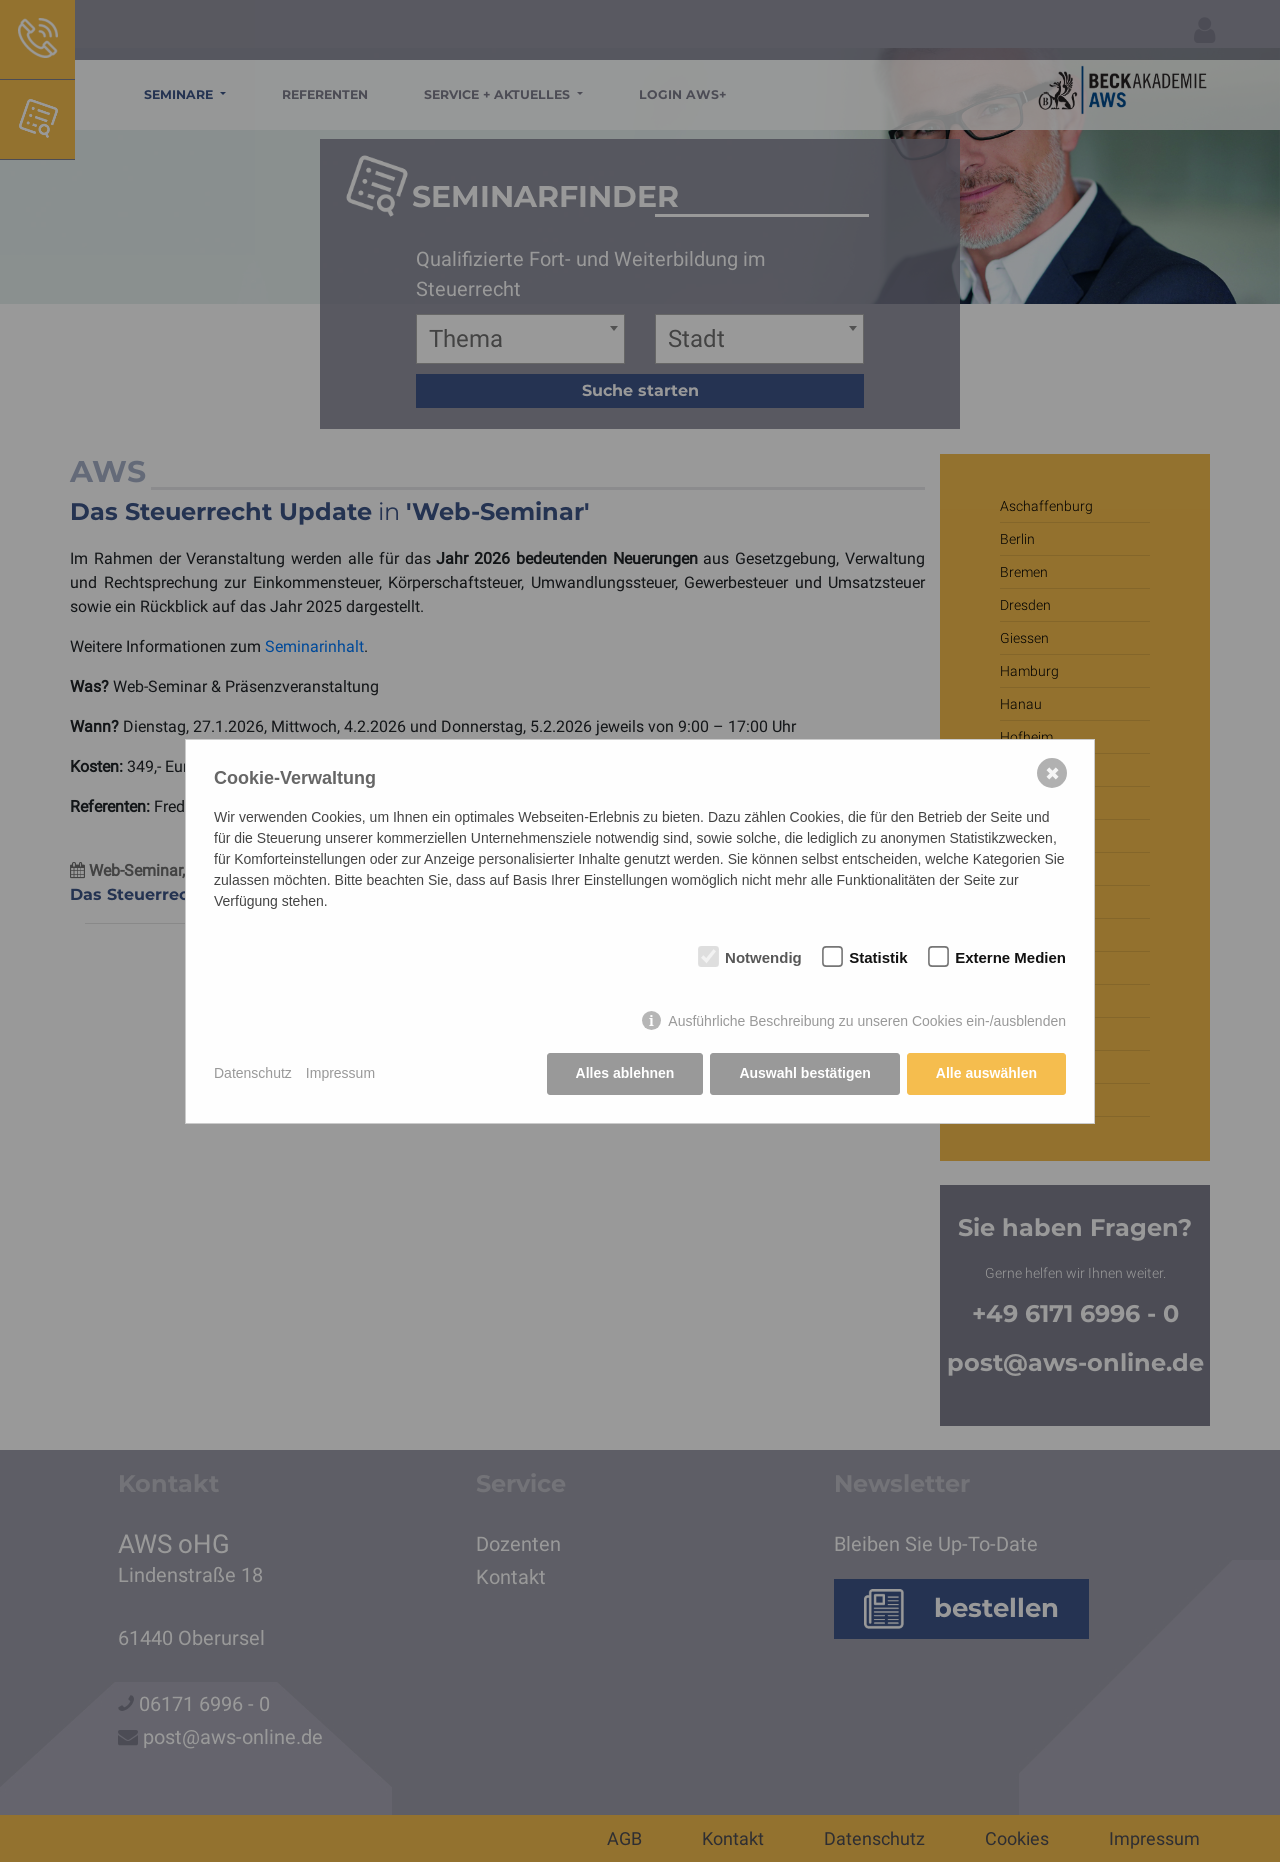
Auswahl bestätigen (804, 1073)
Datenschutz (253, 1073)
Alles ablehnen (625, 1073)
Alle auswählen (986, 1073)
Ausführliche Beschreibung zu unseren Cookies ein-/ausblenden (867, 1021)
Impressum (340, 1073)
